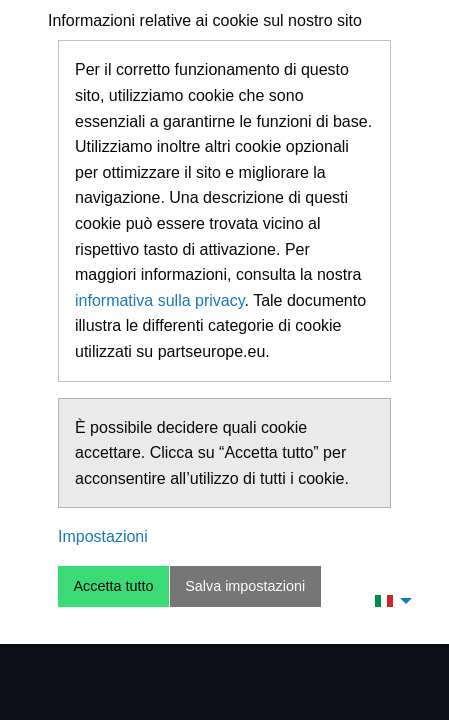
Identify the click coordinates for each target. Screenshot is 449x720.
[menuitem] (388, 600)
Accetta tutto (113, 586)
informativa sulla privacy (160, 300)
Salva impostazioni (245, 586)
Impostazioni (103, 536)
